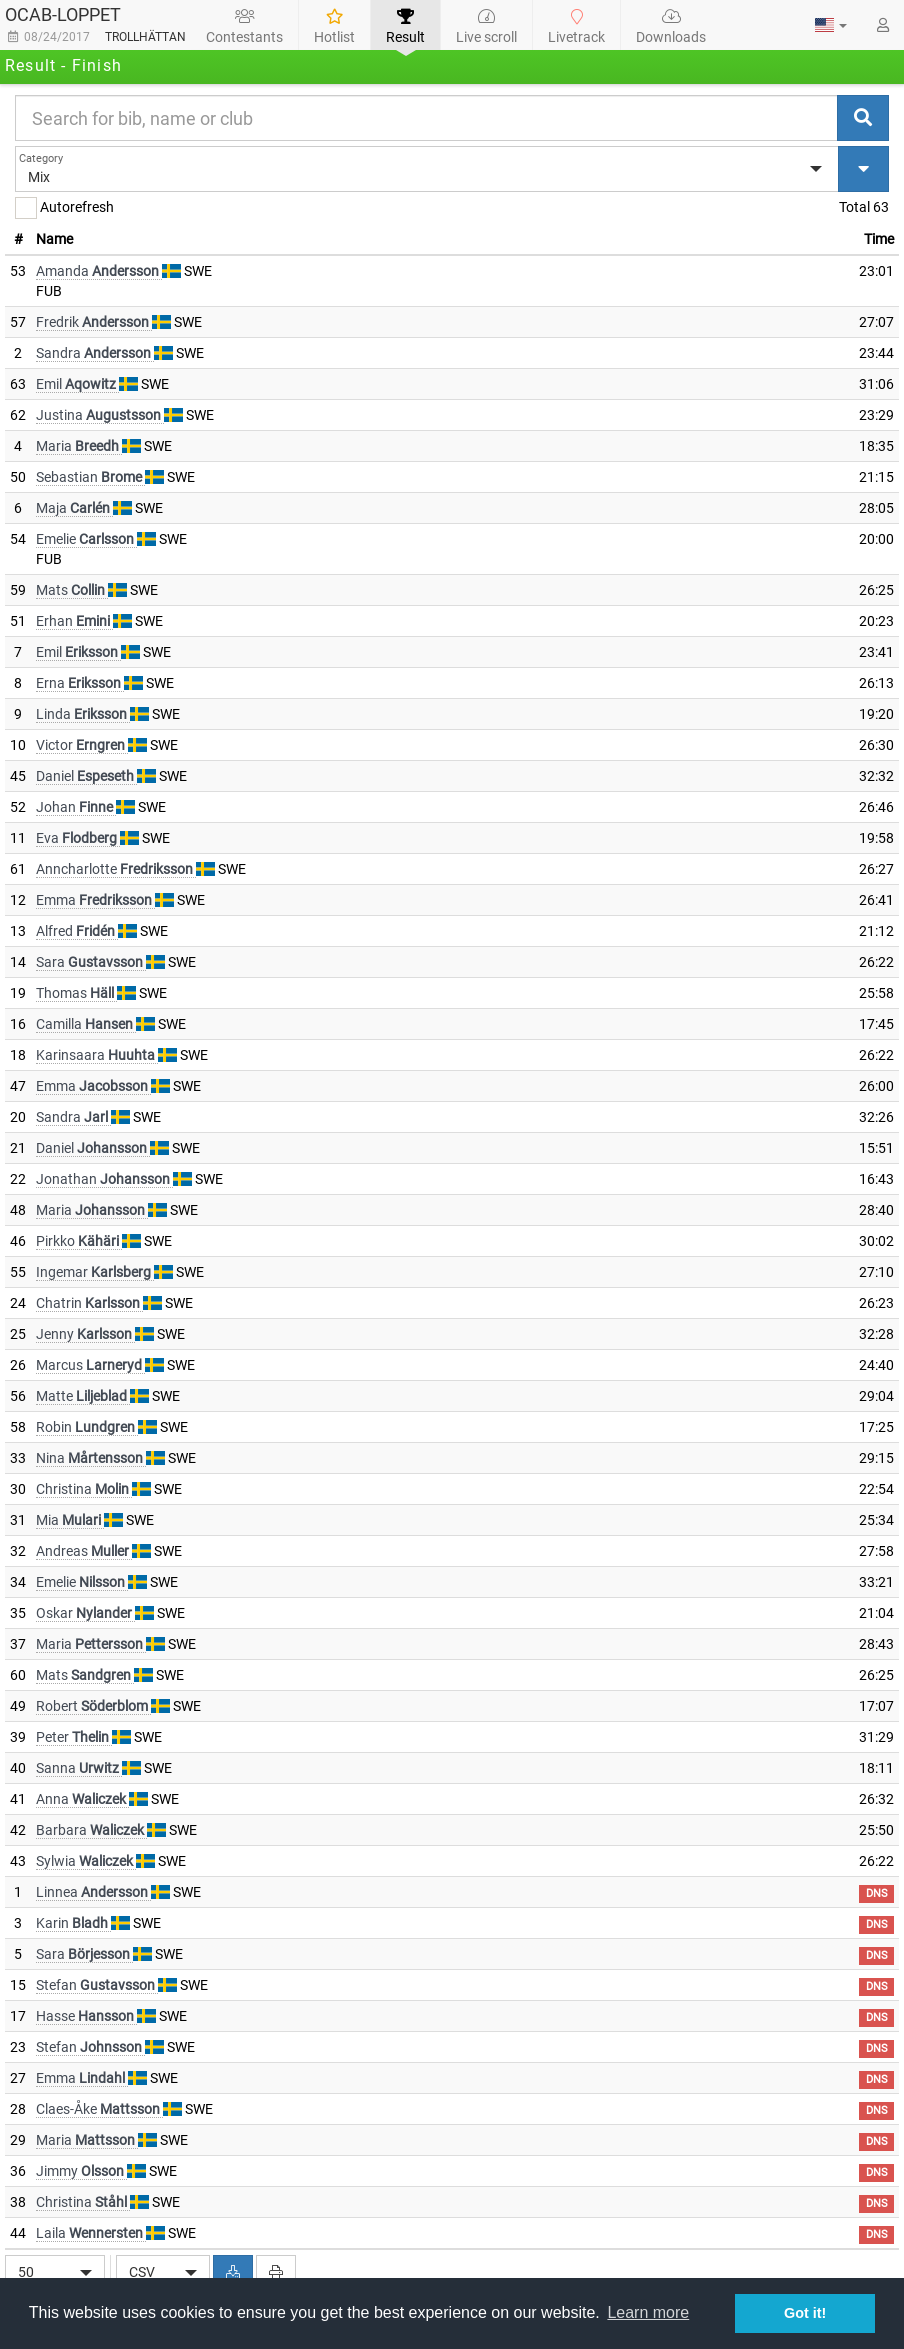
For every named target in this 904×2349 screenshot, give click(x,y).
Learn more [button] (648, 2312)
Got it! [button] (805, 2313)
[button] (831, 25)
